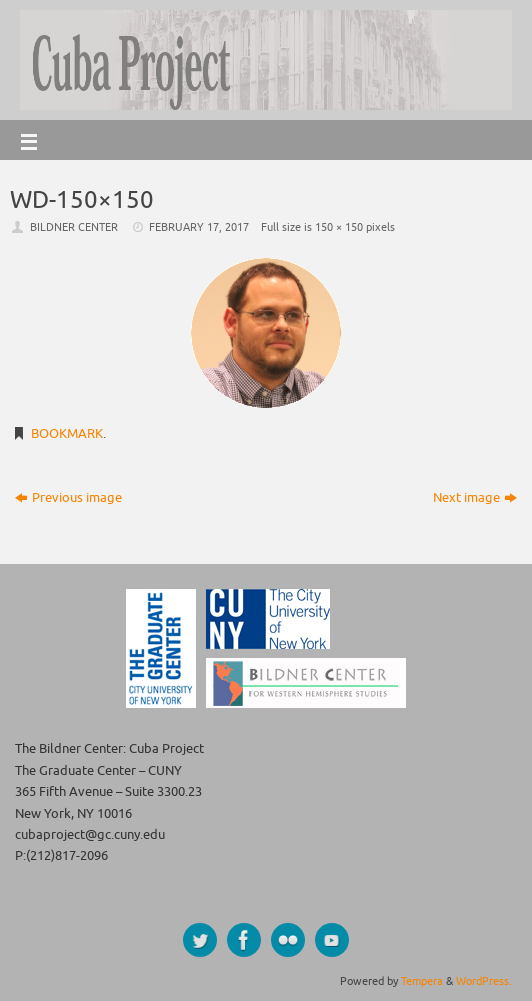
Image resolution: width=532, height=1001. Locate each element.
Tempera (422, 981)
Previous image (68, 498)
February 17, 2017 (199, 227)
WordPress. (484, 981)
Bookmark (67, 434)
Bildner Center (74, 227)
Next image (475, 498)
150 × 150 (339, 227)
